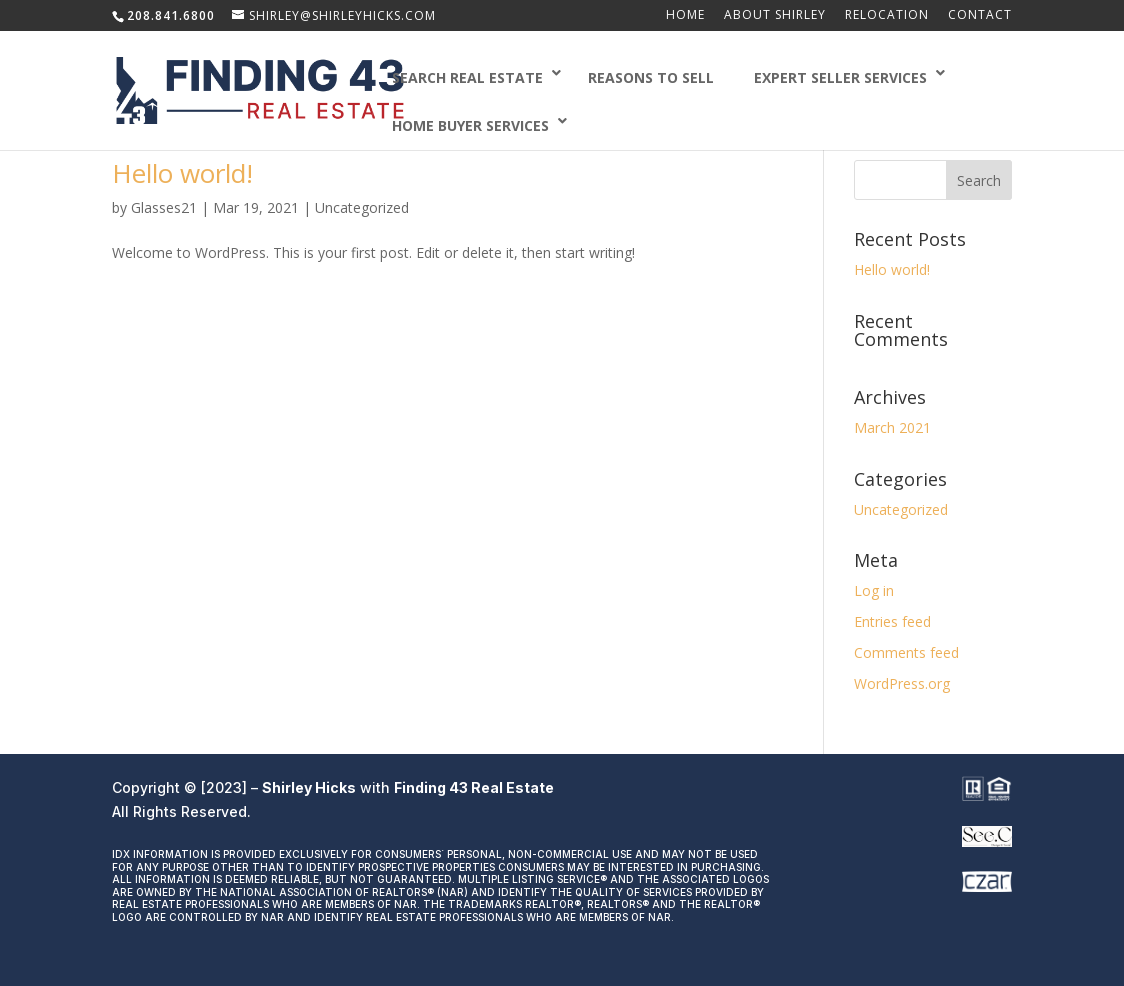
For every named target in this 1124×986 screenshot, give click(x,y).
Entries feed (892, 621)
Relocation (887, 16)
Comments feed (906, 652)
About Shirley (775, 16)
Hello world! (182, 173)
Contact (980, 16)
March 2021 (892, 427)
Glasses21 (164, 207)
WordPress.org (902, 683)
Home (685, 16)
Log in (874, 590)
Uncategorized (362, 207)
